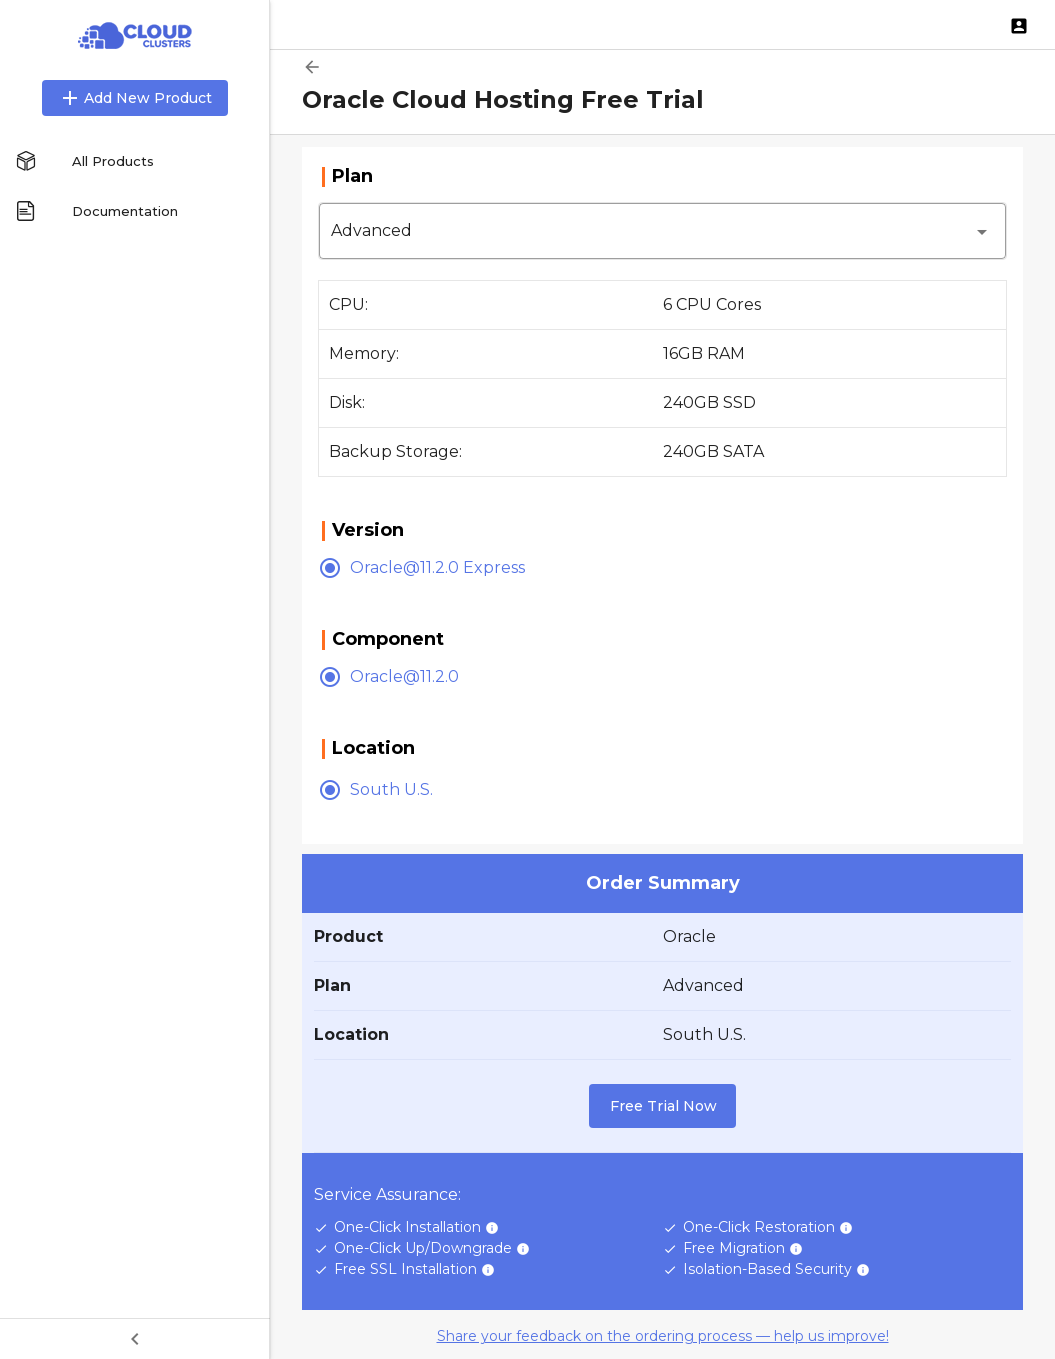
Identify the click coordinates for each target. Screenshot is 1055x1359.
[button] (662, 231)
